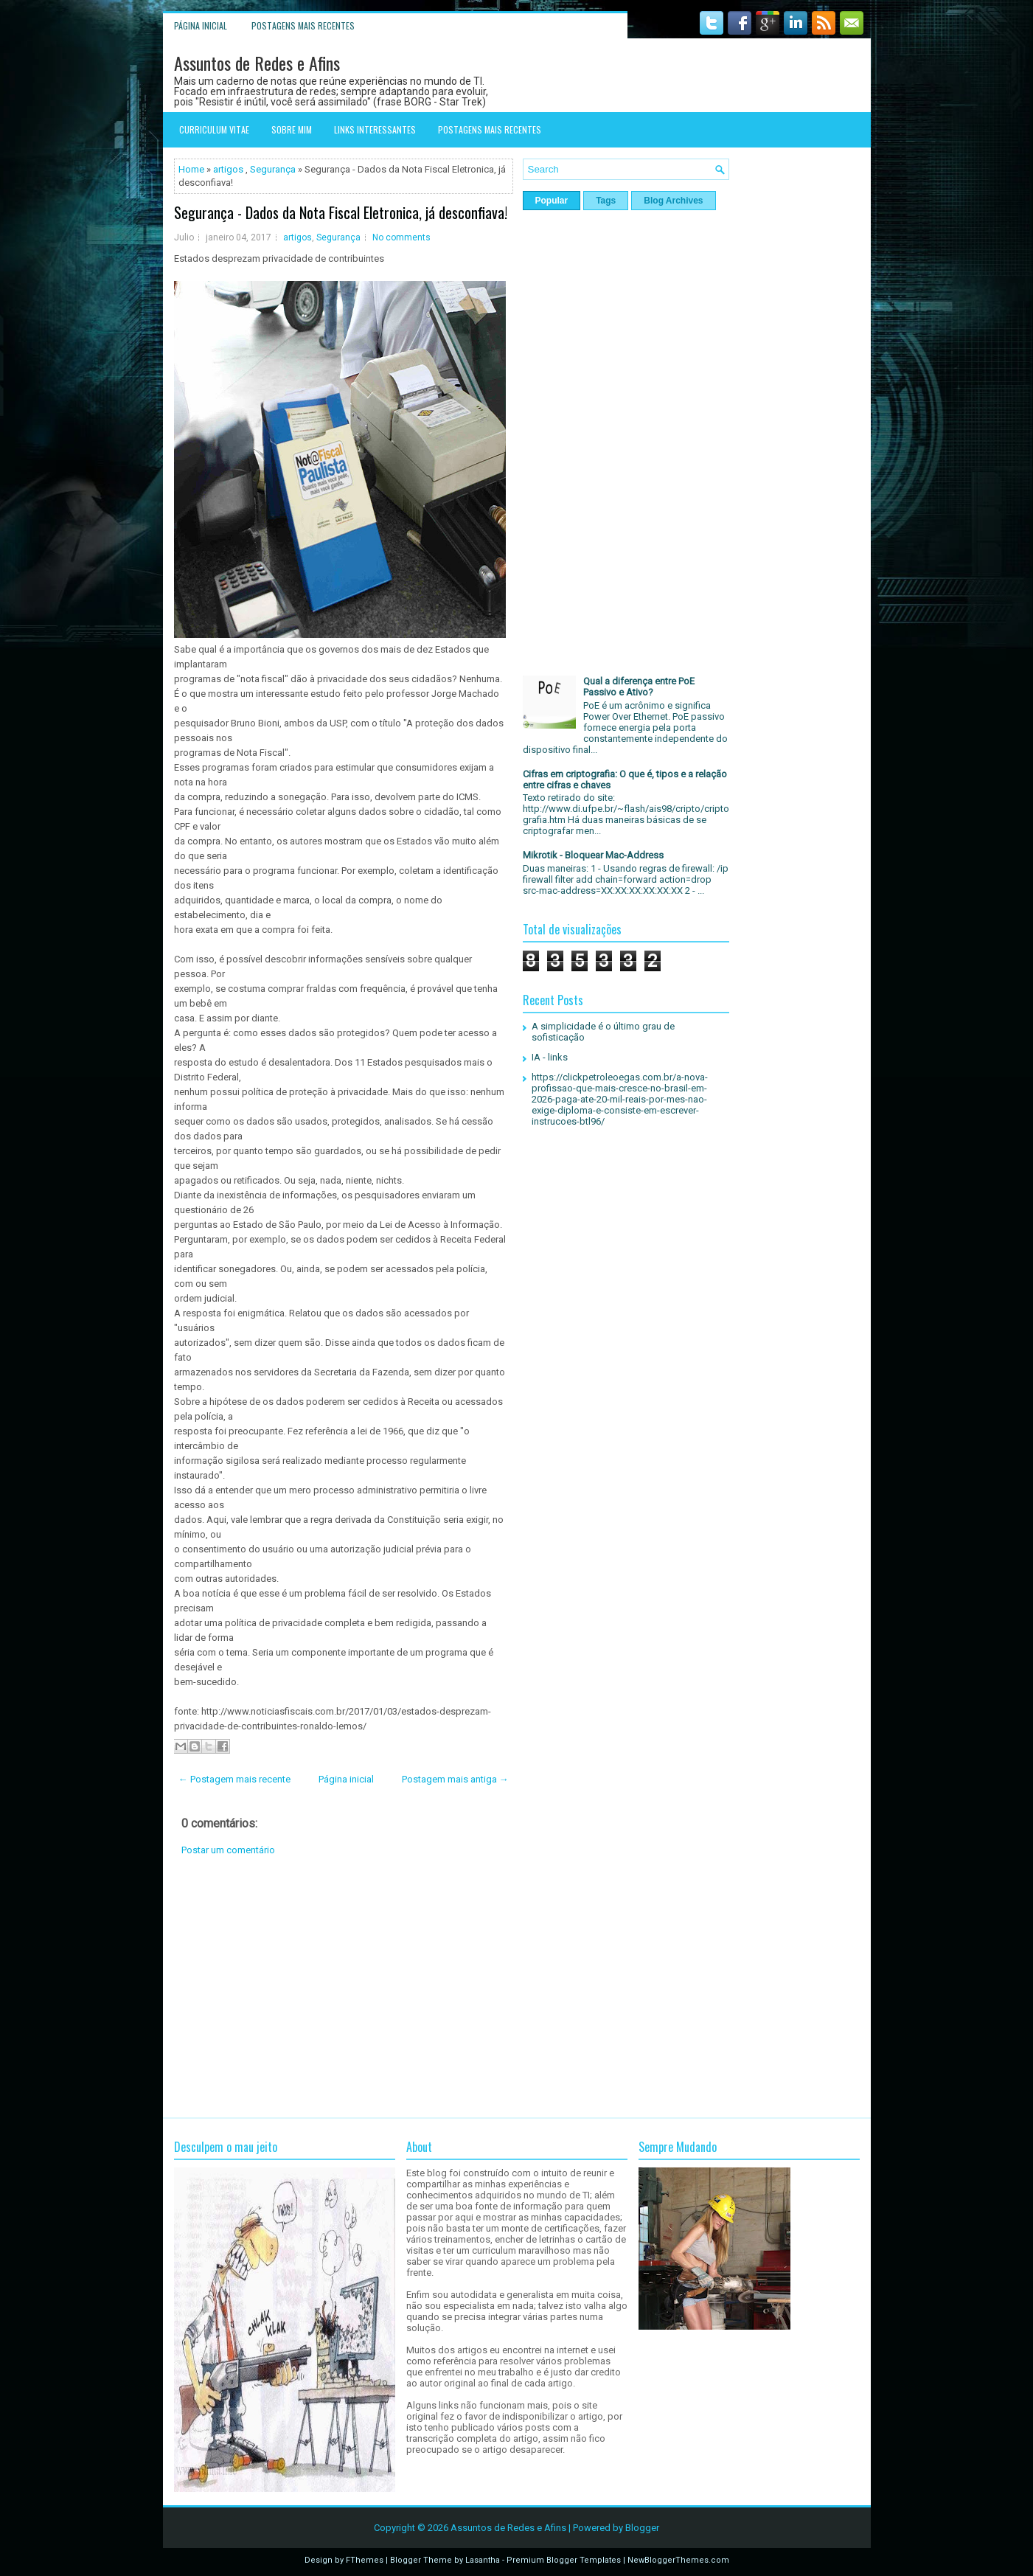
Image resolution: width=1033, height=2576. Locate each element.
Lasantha (482, 2560)
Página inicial (200, 25)
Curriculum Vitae (214, 129)
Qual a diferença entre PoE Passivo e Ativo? (639, 687)
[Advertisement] (343, 1987)
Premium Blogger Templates (564, 2560)
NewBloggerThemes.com (678, 2560)
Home (191, 169)
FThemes (364, 2560)
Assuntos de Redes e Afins (257, 62)
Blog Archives (673, 200)
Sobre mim (291, 129)
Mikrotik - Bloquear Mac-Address (593, 855)
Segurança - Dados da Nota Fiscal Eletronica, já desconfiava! (340, 212)
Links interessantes (375, 129)
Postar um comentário (228, 1849)
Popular (551, 200)
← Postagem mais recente (234, 1779)
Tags (606, 200)
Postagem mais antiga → (455, 1779)
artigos (228, 169)
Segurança (273, 169)
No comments (401, 237)
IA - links (550, 1057)
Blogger (642, 2527)
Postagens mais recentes (303, 25)
